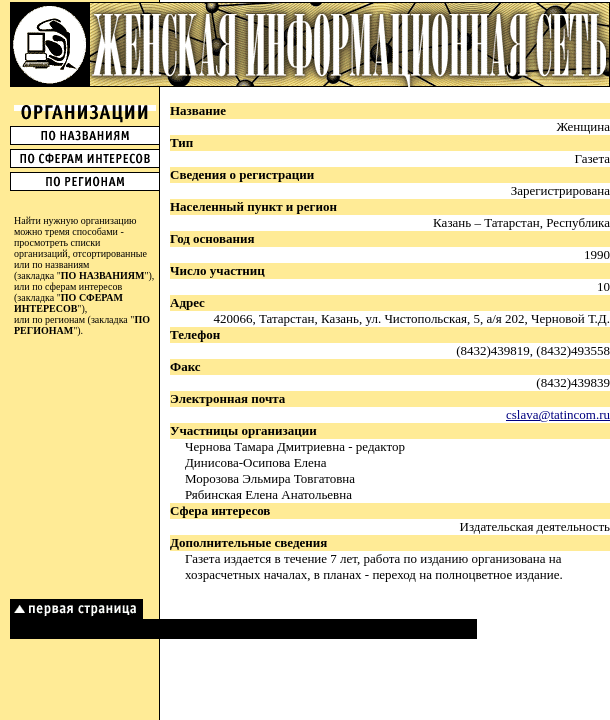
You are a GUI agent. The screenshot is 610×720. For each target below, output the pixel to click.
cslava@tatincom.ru (558, 414)
